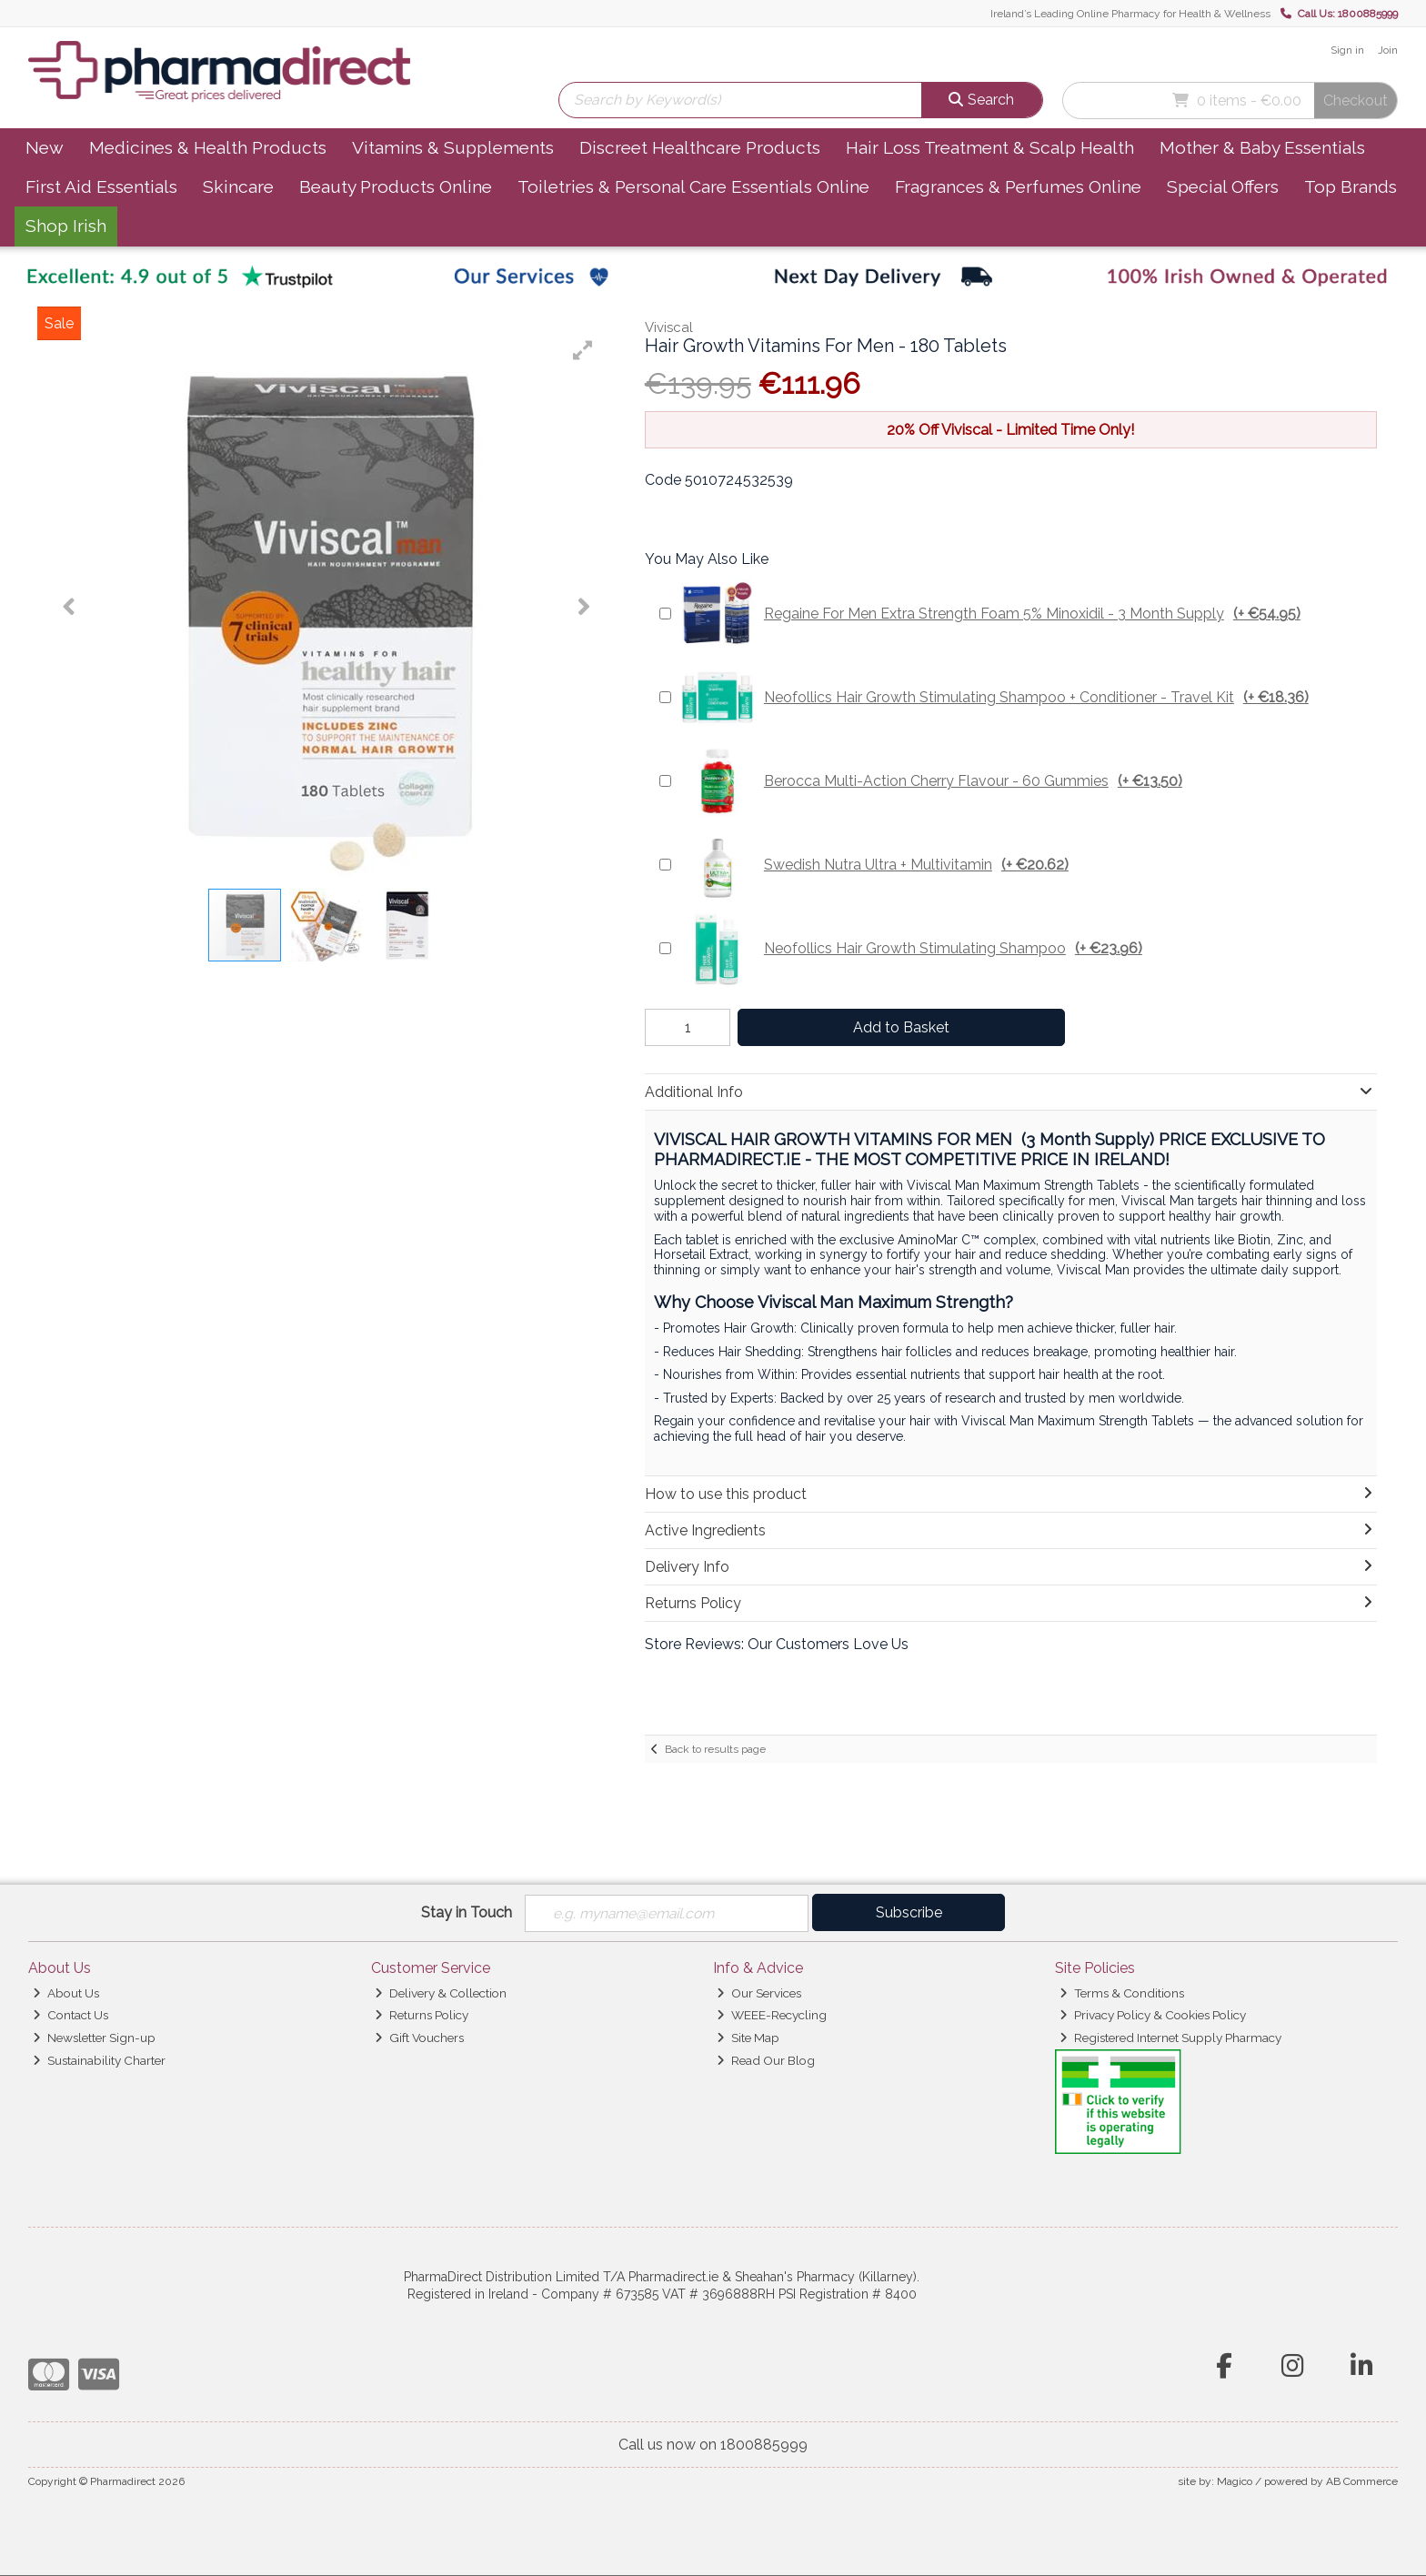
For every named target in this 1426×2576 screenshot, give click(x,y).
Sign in (1347, 50)
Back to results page (715, 1749)
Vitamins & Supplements (453, 147)
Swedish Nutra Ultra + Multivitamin (874, 865)
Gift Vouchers (419, 2037)
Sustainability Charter (99, 2060)
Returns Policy (421, 2015)
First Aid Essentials (101, 186)
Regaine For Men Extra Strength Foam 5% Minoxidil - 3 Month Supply (990, 614)
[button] (583, 350)
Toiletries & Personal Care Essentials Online (693, 186)
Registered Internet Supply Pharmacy (1170, 2037)
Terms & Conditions (1121, 1993)
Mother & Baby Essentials (1262, 147)
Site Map (748, 2037)
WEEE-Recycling (772, 2015)
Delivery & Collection (441, 1993)
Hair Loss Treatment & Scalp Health (990, 147)
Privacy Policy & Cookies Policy (1152, 2015)
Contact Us (70, 2015)
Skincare (238, 186)
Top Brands (1350, 186)
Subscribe (909, 1912)
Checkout (1355, 100)
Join (1388, 50)
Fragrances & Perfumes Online (1018, 186)
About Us (66, 1993)
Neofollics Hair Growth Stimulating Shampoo (911, 948)
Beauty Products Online (395, 186)
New (44, 147)
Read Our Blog (766, 2060)
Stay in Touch (466, 1912)
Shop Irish (65, 226)
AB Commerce (1362, 2481)
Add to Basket (897, 1027)
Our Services (759, 1993)
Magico (1234, 2481)
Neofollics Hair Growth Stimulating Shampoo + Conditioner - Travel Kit (994, 697)
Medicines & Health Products (207, 147)
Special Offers (1223, 186)
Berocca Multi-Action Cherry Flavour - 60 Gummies (931, 781)
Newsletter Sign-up (94, 2037)
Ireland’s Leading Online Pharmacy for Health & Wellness (1130, 13)
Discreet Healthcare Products (699, 147)
